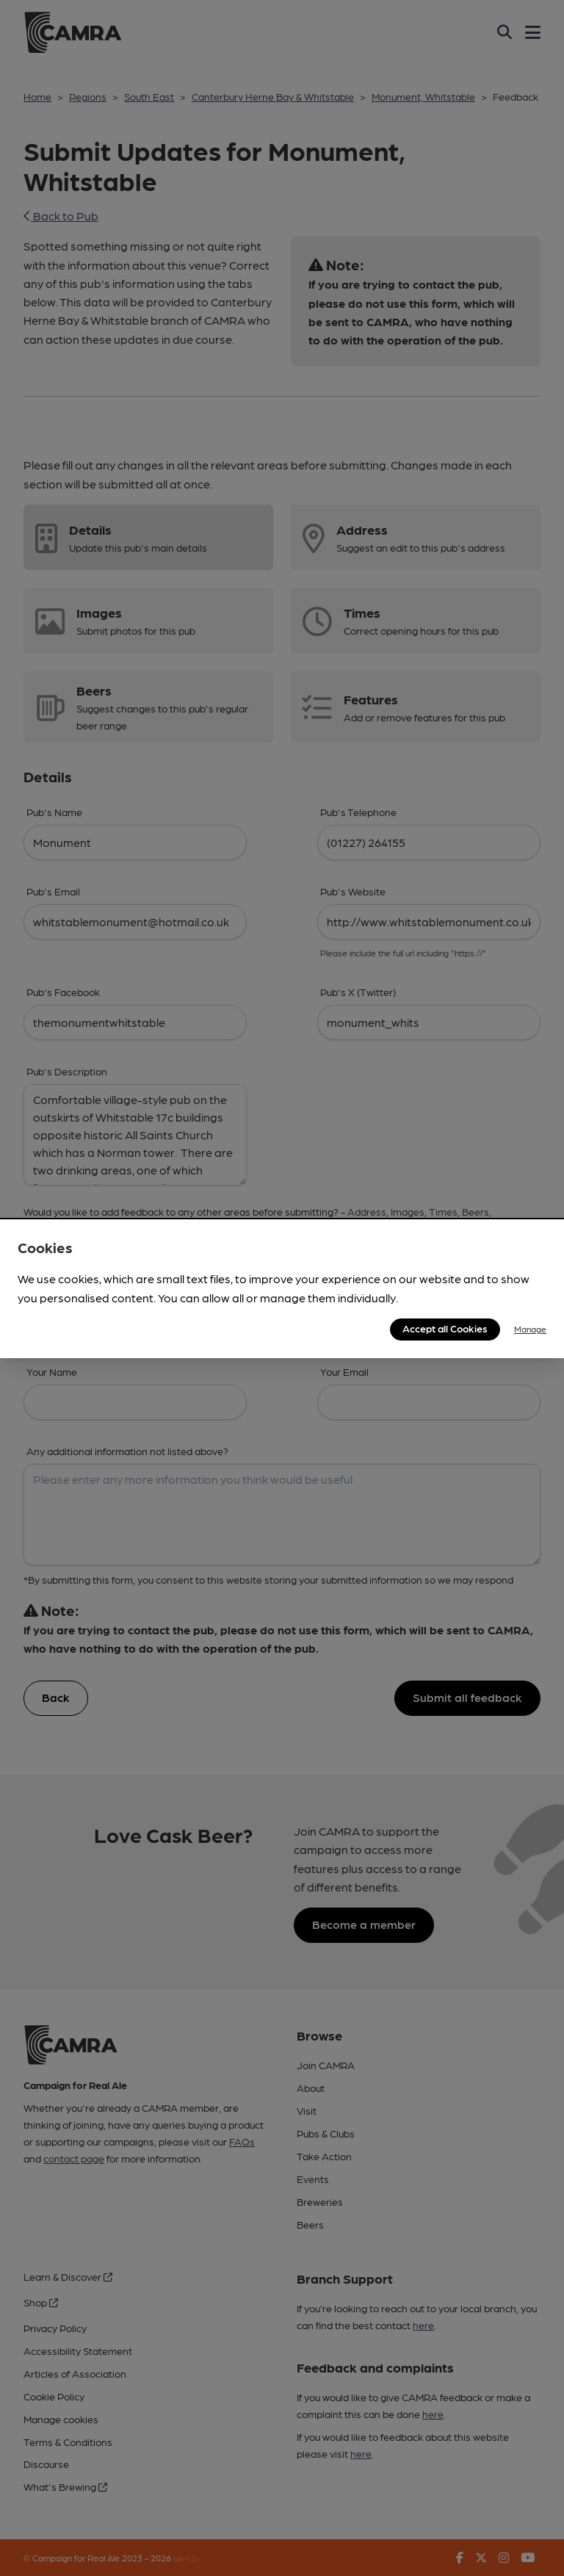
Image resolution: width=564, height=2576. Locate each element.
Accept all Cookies (445, 1328)
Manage (530, 1329)
